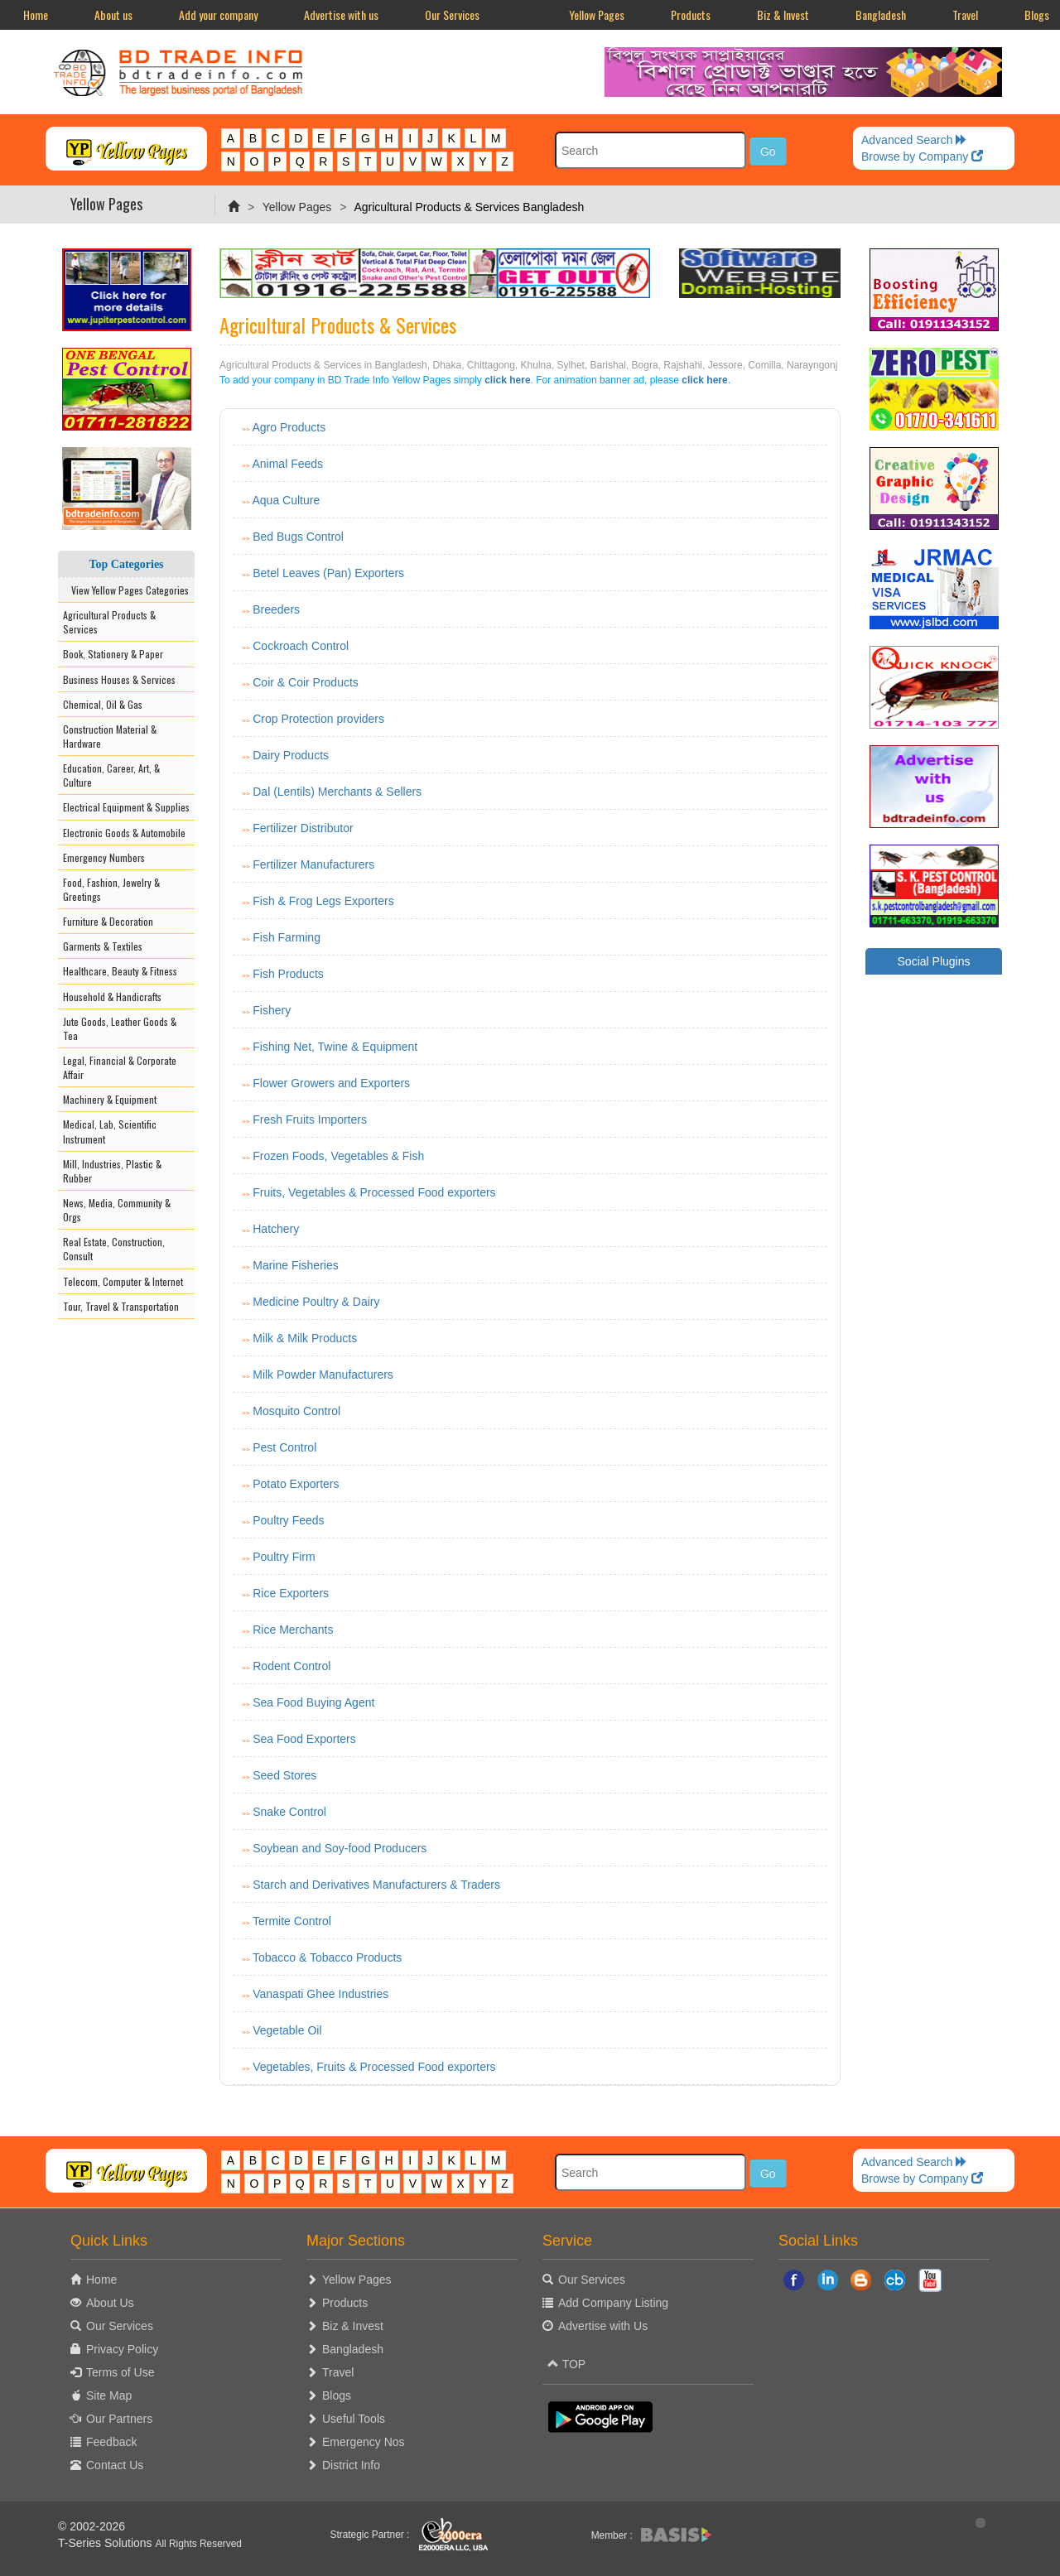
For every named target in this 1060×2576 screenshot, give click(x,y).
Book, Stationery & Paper (113, 654)
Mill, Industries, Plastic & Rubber (112, 1171)
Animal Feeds (287, 463)
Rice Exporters (291, 1593)
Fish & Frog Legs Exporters (323, 901)
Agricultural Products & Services (109, 622)
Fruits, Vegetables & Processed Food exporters (374, 1192)
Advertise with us (341, 14)
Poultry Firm (284, 1556)
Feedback (111, 2441)
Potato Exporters (296, 1483)
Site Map (109, 2395)
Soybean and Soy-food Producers (339, 1848)
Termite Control (292, 1921)
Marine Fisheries (295, 1265)
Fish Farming (286, 937)
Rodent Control (291, 1666)
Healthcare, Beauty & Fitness (120, 971)
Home (35, 14)
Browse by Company (922, 156)
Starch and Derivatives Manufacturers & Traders (376, 1884)
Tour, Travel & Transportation (121, 1306)
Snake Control (289, 1811)
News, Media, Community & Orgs (117, 1210)
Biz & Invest (783, 14)
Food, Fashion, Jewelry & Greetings (111, 889)
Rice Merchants (293, 1629)
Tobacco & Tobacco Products (327, 1957)
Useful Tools (353, 2418)
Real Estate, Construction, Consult (114, 1249)
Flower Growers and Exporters (331, 1083)
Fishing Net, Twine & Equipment (335, 1046)
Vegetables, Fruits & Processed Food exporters (374, 2066)
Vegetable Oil (287, 2030)
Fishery (272, 1010)
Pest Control (284, 1447)
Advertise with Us (603, 2326)
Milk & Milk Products (305, 1338)
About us (113, 14)
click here (507, 380)
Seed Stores (284, 1775)
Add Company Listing (613, 2302)
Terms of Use (120, 2372)
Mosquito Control (296, 1411)
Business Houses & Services (119, 679)
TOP (566, 2364)
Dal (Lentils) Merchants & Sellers (337, 791)
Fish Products (288, 973)
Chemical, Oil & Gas (102, 704)
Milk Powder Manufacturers (323, 1374)
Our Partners (119, 2418)
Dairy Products (291, 755)
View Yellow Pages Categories (126, 590)
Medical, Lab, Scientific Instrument (110, 1131)
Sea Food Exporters (304, 1738)
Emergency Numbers (104, 857)
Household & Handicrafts (112, 996)
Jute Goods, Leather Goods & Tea (119, 1028)
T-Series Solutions (107, 2543)
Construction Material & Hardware (110, 736)
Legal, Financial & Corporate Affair (119, 1067)
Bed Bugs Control (298, 536)
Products (691, 14)
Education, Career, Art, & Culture (111, 775)
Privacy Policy (122, 2349)
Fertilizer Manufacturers (313, 864)
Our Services (452, 14)
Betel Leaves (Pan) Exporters (328, 573)
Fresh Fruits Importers (310, 1119)
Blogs (336, 2395)
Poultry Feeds (288, 1520)
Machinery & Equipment (110, 1099)
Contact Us (114, 2465)
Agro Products (288, 427)
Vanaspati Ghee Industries (320, 1994)
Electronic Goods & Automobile (124, 833)
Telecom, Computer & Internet (123, 1281)
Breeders (276, 609)
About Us (110, 2302)
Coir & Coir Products (306, 682)
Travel (965, 14)
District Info (351, 2465)
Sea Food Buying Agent (313, 1702)
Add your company (218, 14)
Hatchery (276, 1228)
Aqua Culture (286, 500)
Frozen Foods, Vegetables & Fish (338, 1156)
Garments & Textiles (102, 946)
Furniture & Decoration (108, 921)
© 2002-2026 (91, 2526)
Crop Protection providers (318, 718)
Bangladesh (880, 14)
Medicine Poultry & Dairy (316, 1301)
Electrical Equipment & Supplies (126, 807)
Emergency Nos (363, 2441)
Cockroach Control (301, 645)
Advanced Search (914, 140)
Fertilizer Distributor (303, 828)
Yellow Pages (596, 14)
